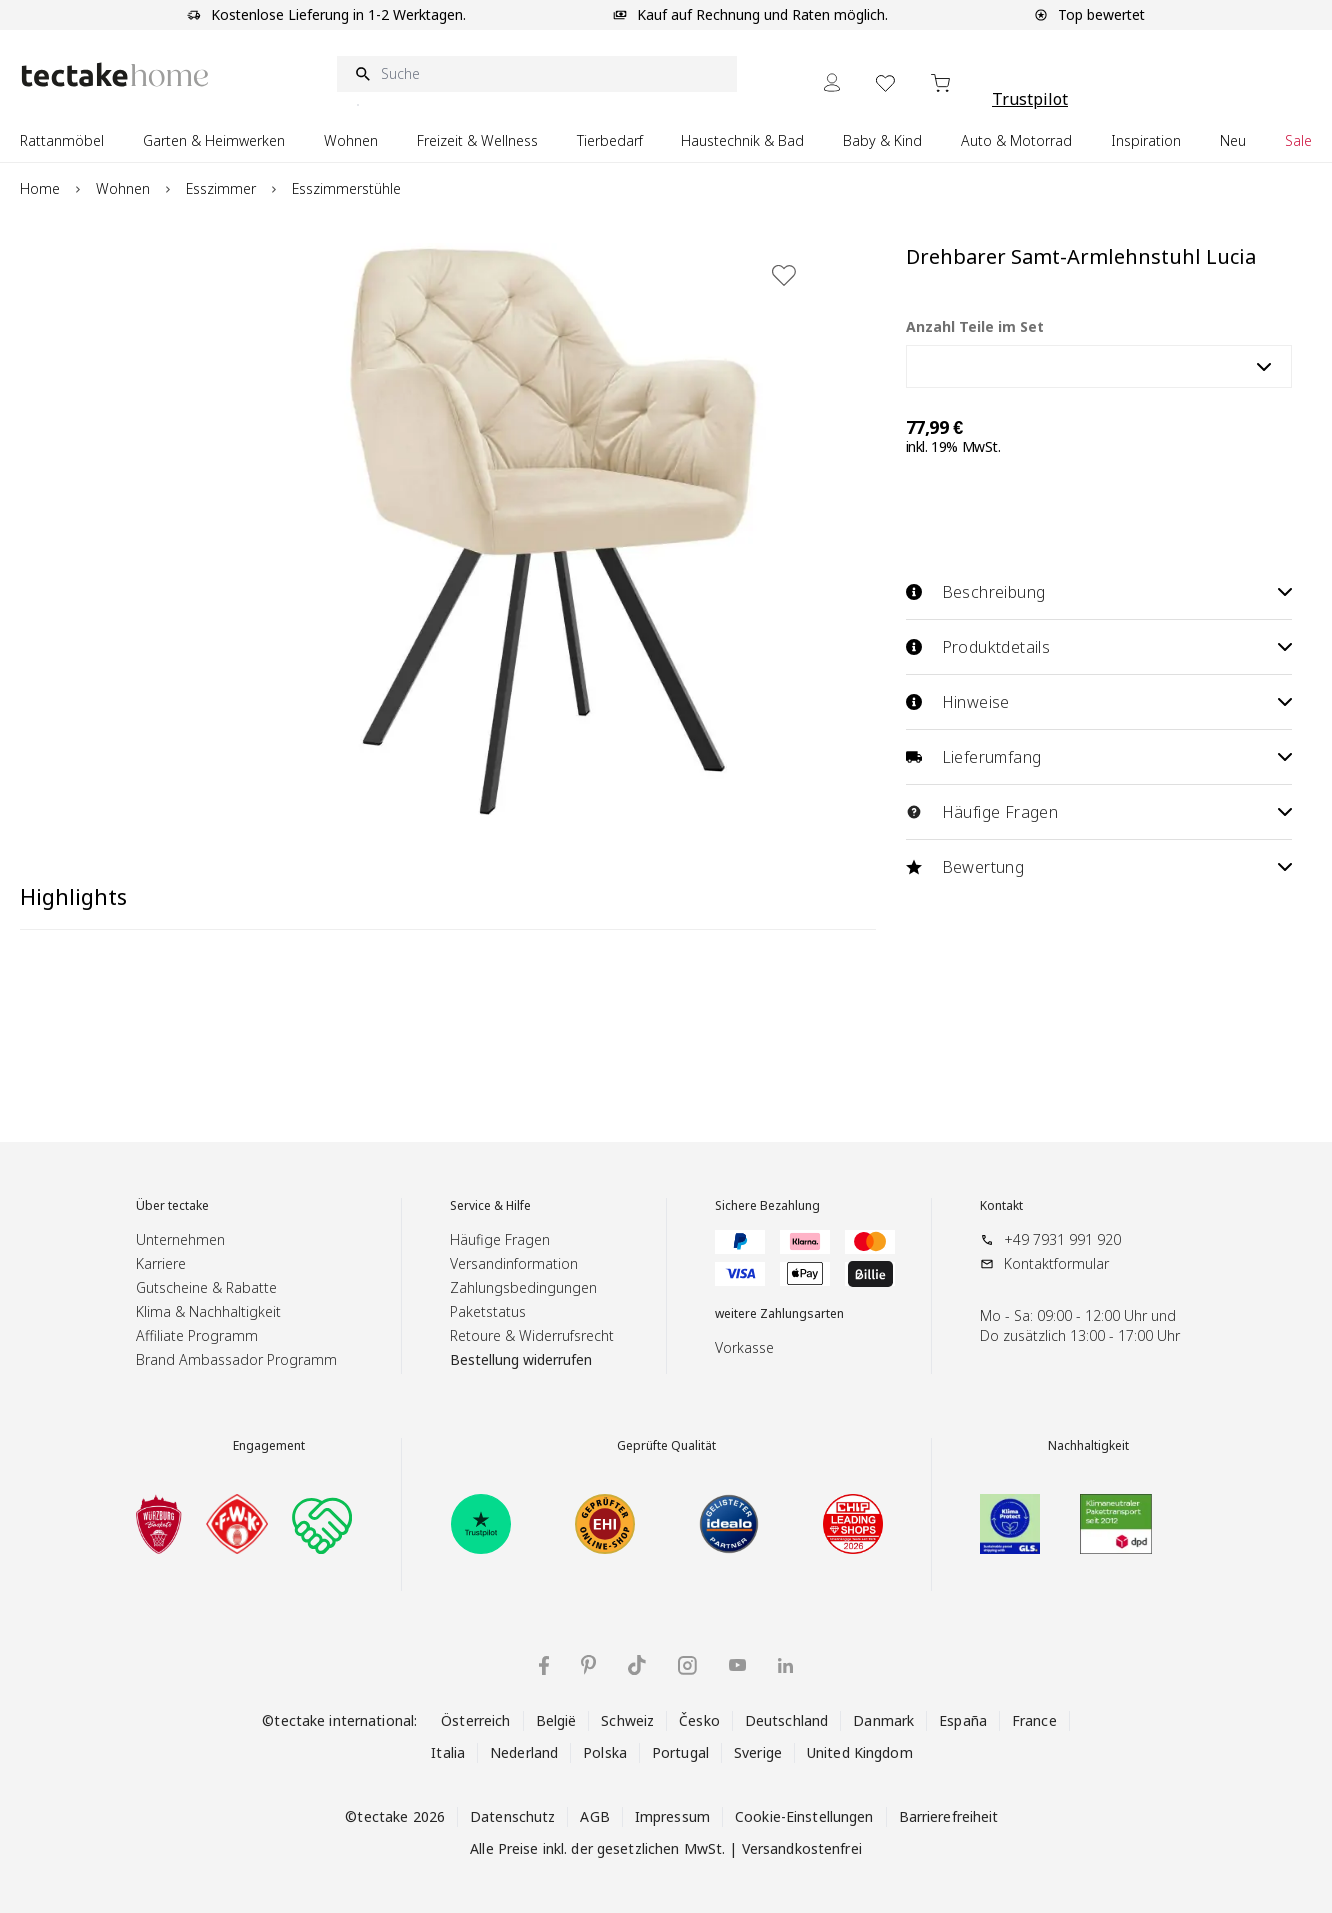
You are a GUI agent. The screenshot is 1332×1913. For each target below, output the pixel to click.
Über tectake (172, 1206)
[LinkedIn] (785, 1665)
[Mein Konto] (832, 82)
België (556, 1720)
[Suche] (537, 74)
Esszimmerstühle (346, 188)
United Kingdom (860, 1752)
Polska (605, 1752)
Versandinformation (514, 1263)
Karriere (161, 1263)
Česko (699, 1720)
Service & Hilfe (490, 1206)
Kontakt (1001, 1206)
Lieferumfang (1099, 757)
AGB (594, 1816)
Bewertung (1099, 867)
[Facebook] (544, 1665)
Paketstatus (488, 1311)
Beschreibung (1099, 592)
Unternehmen (180, 1239)
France (1034, 1720)
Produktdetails (1099, 647)
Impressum (672, 1816)
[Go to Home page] (115, 74)
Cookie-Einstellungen (804, 1816)
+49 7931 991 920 (1062, 1239)
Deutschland (786, 1720)
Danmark (883, 1720)
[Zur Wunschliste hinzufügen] (784, 275)
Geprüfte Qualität (666, 1446)
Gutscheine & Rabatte (206, 1287)
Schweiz (627, 1720)
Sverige (758, 1752)
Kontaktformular (1056, 1263)
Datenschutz (512, 1816)
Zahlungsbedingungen (523, 1287)
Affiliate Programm (197, 1335)
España (963, 1720)
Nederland (524, 1752)
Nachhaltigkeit (1088, 1446)
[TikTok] (637, 1665)
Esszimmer (221, 188)
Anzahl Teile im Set (975, 326)
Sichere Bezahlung (767, 1206)
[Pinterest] (588, 1665)
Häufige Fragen (1099, 812)
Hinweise (1099, 702)
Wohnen (123, 188)
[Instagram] (687, 1665)
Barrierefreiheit (949, 1816)
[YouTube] (737, 1665)
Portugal (680, 1752)
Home (40, 188)
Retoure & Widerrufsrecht (532, 1335)
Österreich (475, 1720)
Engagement (269, 1446)
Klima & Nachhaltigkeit (208, 1311)
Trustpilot (1030, 99)
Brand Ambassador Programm (236, 1359)
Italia (448, 1752)
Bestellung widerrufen (521, 1359)
